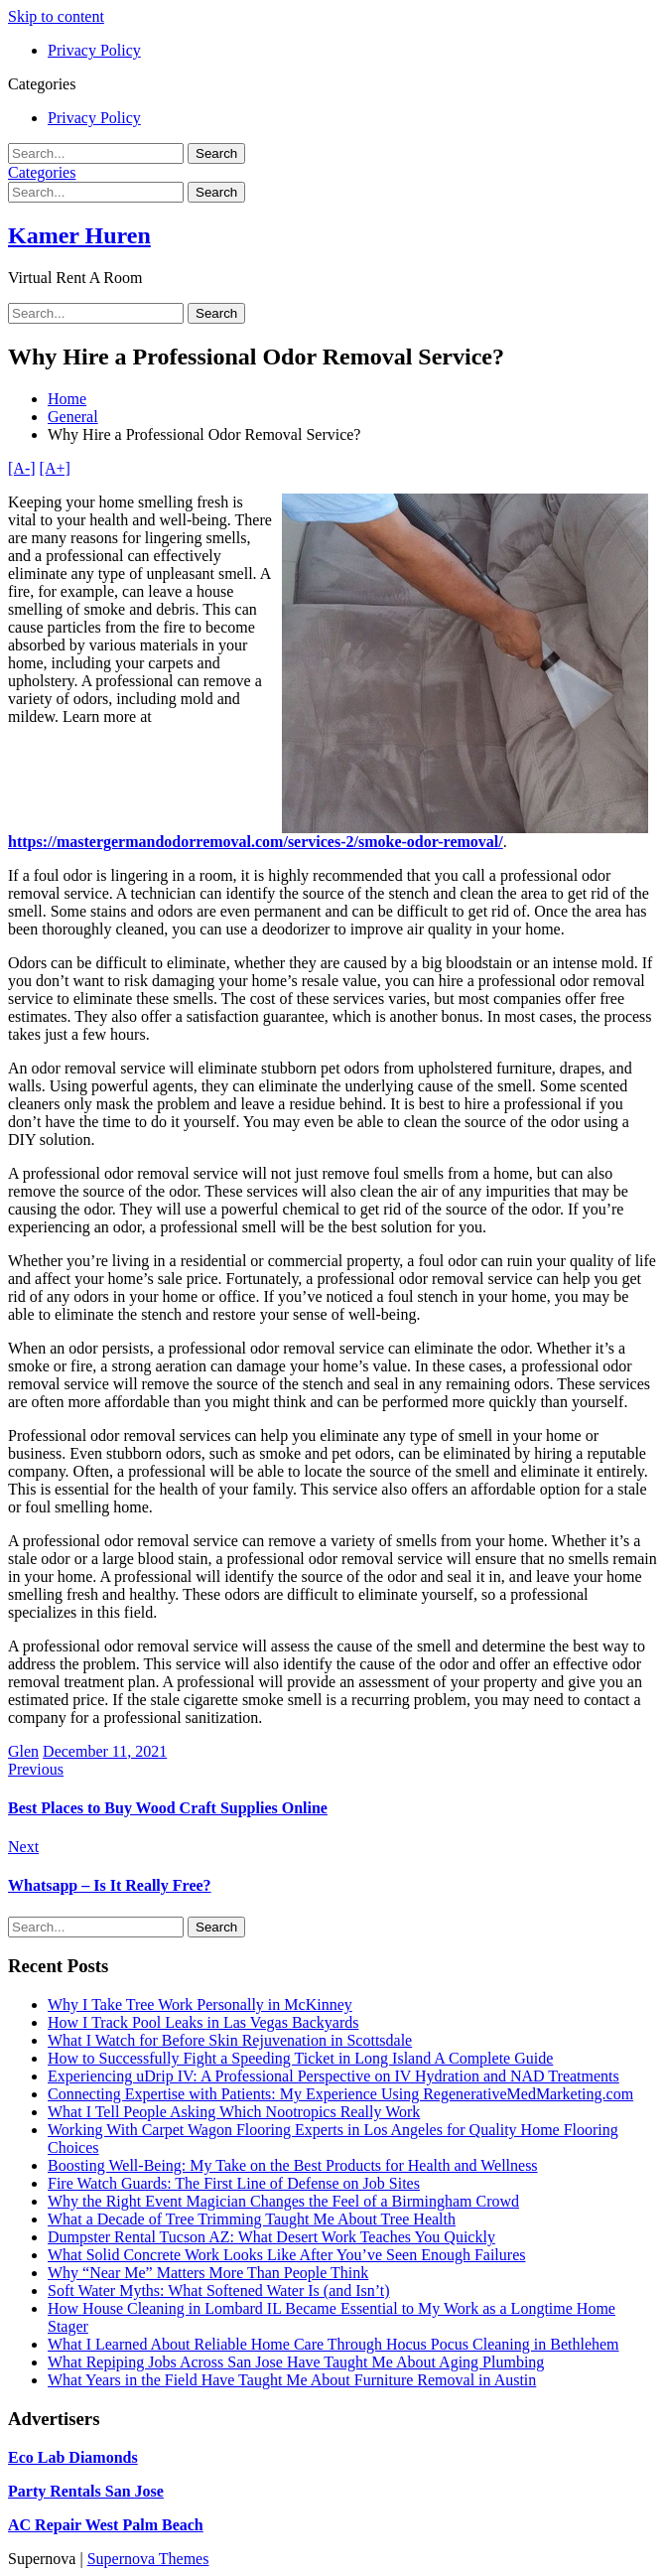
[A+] (55, 468)
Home (67, 398)
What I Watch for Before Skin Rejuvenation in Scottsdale (230, 2040)
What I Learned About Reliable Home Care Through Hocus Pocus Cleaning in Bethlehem (333, 2344)
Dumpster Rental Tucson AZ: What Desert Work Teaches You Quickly (271, 2236)
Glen (23, 1751)
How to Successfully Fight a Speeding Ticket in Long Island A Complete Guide (300, 2058)
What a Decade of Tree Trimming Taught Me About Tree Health (252, 2219)
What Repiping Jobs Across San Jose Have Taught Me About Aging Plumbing (296, 2362)
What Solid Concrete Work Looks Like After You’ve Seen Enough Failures (286, 2254)
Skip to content (56, 16)
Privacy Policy (94, 50)
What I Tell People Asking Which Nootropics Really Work (234, 2111)
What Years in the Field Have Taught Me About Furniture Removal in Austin (292, 2379)
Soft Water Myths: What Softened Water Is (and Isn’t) (219, 2290)
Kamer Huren (79, 235)
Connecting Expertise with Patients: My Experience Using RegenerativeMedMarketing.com (340, 2093)
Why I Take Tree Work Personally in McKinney (200, 2004)
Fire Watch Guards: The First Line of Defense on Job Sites (234, 2183)
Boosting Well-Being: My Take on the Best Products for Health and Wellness (293, 2165)
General (73, 416)
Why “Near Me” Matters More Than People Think (208, 2272)
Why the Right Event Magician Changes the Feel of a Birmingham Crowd (283, 2201)
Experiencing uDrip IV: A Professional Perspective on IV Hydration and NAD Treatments (333, 2076)
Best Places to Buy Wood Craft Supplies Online (168, 1807)
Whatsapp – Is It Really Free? (109, 1885)
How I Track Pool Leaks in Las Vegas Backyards (203, 2022)
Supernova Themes (148, 2558)
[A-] (22, 468)
